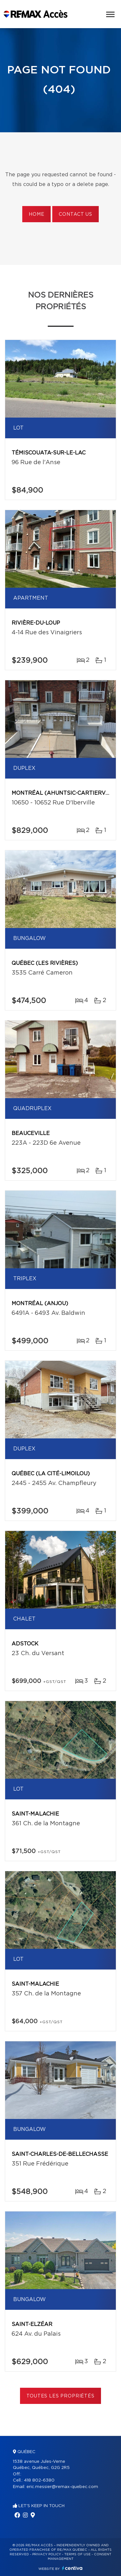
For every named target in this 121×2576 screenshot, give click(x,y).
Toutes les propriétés (60, 2396)
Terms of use (77, 2554)
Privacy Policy (46, 2554)
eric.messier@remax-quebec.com (62, 2487)
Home (36, 214)
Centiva (72, 2568)
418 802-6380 (39, 2480)
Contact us (75, 214)
